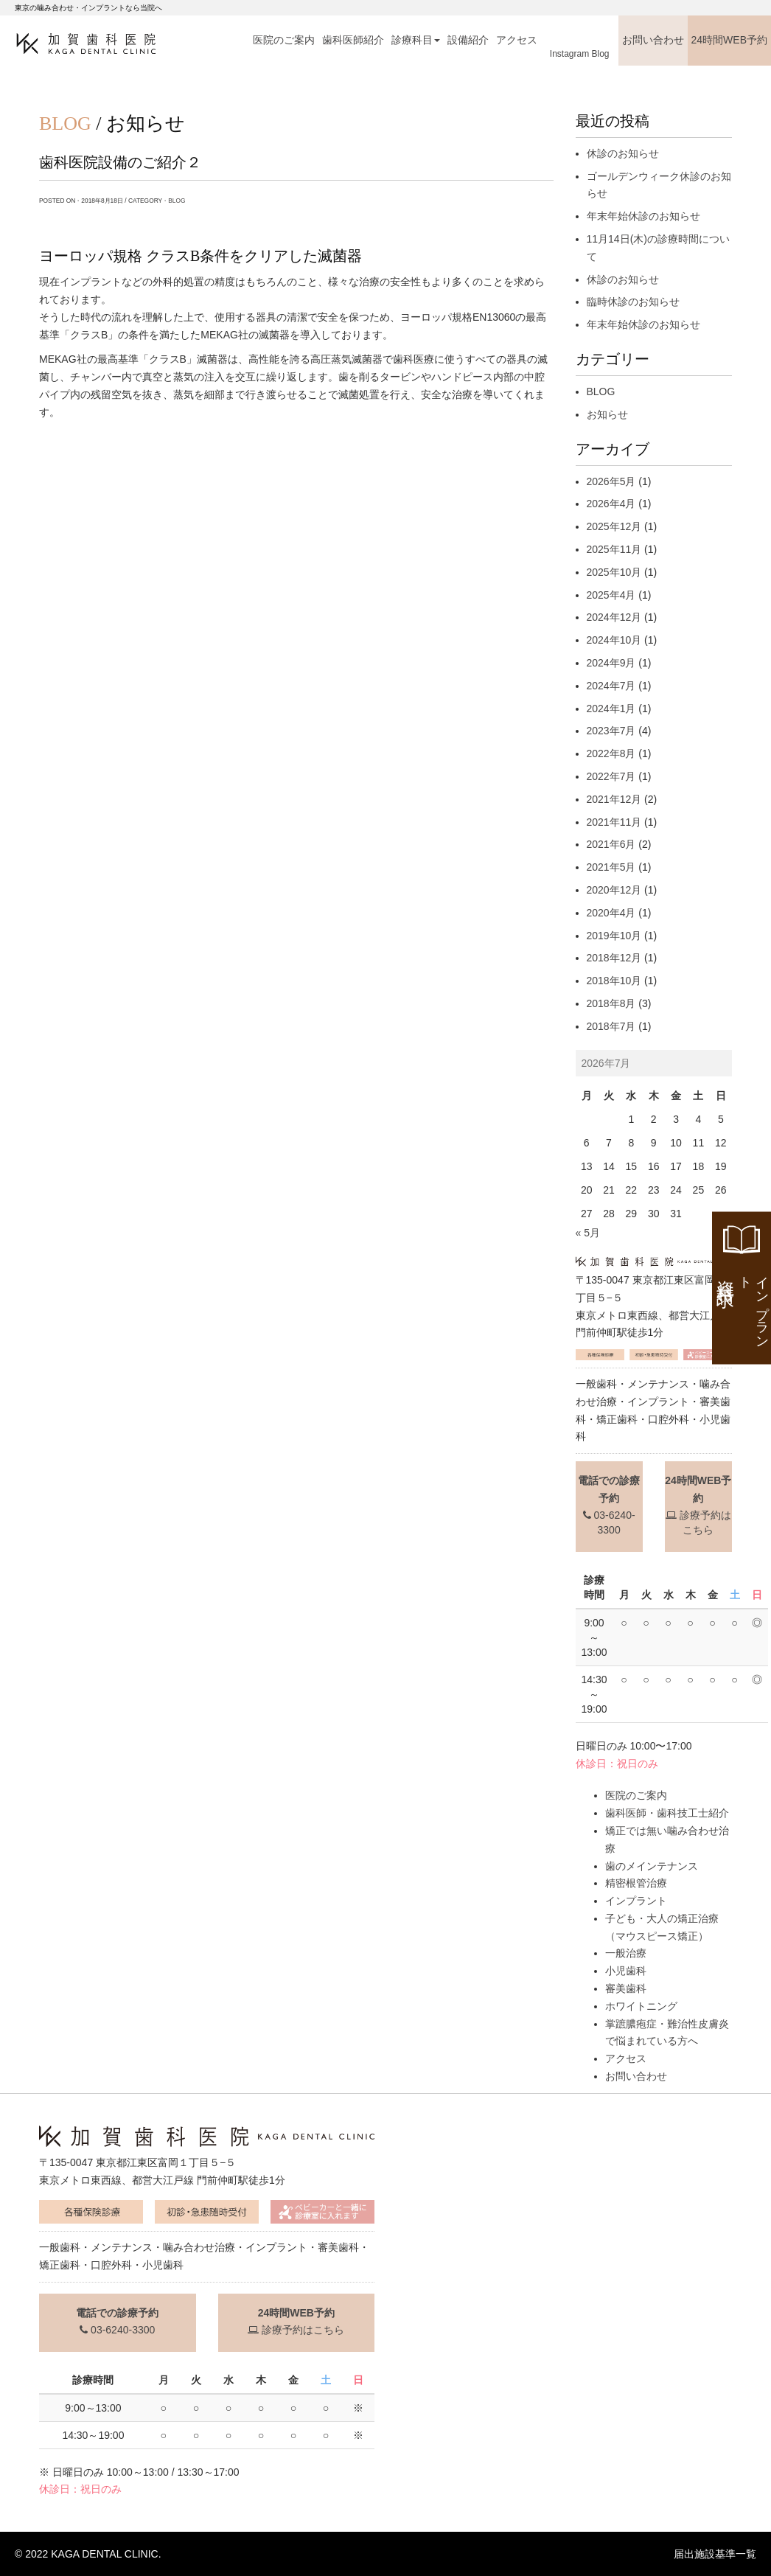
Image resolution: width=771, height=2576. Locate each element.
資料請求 (743, 1307)
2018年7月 (611, 1026)
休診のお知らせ (623, 153)
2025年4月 (611, 595)
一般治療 (625, 1953)
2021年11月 (614, 822)
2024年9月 (611, 663)
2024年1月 (611, 708)
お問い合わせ (653, 40)
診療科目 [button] (415, 40)
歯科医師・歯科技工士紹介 (667, 1813)
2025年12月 (614, 526)
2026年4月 (611, 503)
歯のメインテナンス (651, 1866)
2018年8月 (611, 1003)
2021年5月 (611, 867)
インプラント (636, 1901)
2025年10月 (614, 572)
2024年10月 (614, 640)
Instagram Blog (580, 54)
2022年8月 (611, 753)
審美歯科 (625, 1988)
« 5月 (588, 1233)
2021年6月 (611, 844)
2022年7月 (611, 776)
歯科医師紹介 (353, 40)
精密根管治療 (636, 1883)
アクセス (516, 40)
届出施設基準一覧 (715, 2554)
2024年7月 (611, 686)
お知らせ (607, 414)
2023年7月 (611, 731)
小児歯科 (625, 1971)
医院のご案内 (284, 40)
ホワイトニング (641, 2006)
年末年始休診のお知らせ (643, 216)
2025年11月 (614, 549)
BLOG (176, 200)
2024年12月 (614, 617)
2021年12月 (614, 799)
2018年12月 (614, 958)
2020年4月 (611, 913)
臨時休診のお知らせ (633, 301)
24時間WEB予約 (729, 40)
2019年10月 (614, 935)
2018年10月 (614, 980)
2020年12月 (614, 890)
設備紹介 (468, 40)
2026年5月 (611, 481)
